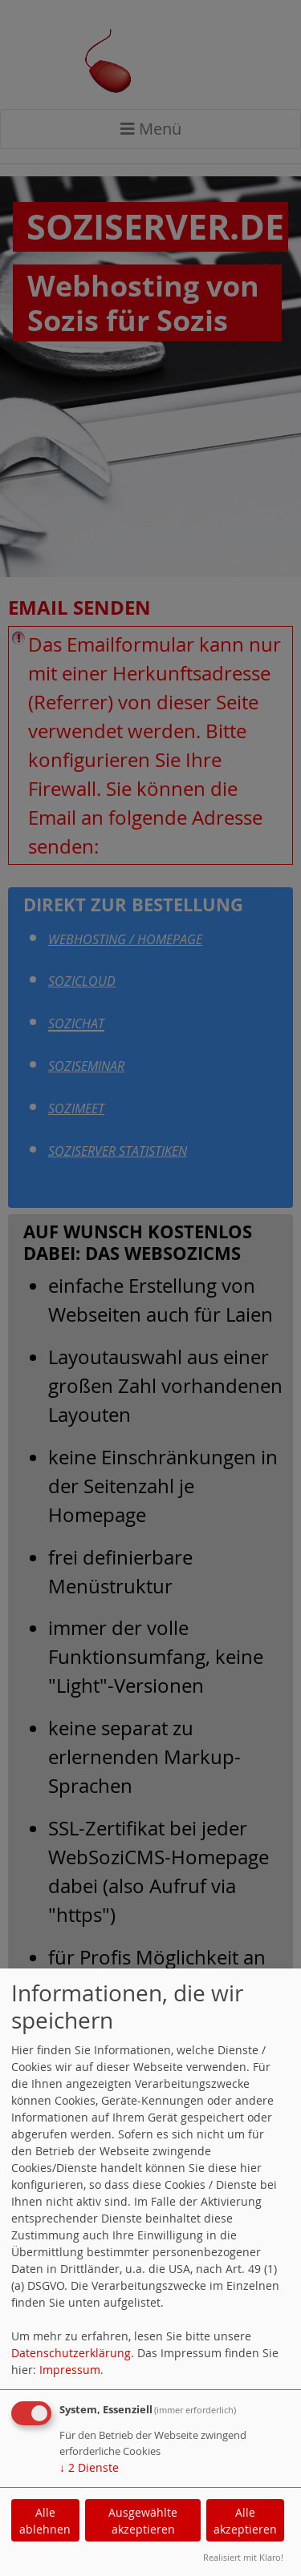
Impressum (69, 2369)
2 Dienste (89, 2467)
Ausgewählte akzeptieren (142, 2521)
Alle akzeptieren (245, 2521)
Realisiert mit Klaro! (243, 2557)
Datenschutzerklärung (71, 2352)
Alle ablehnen (45, 2521)
